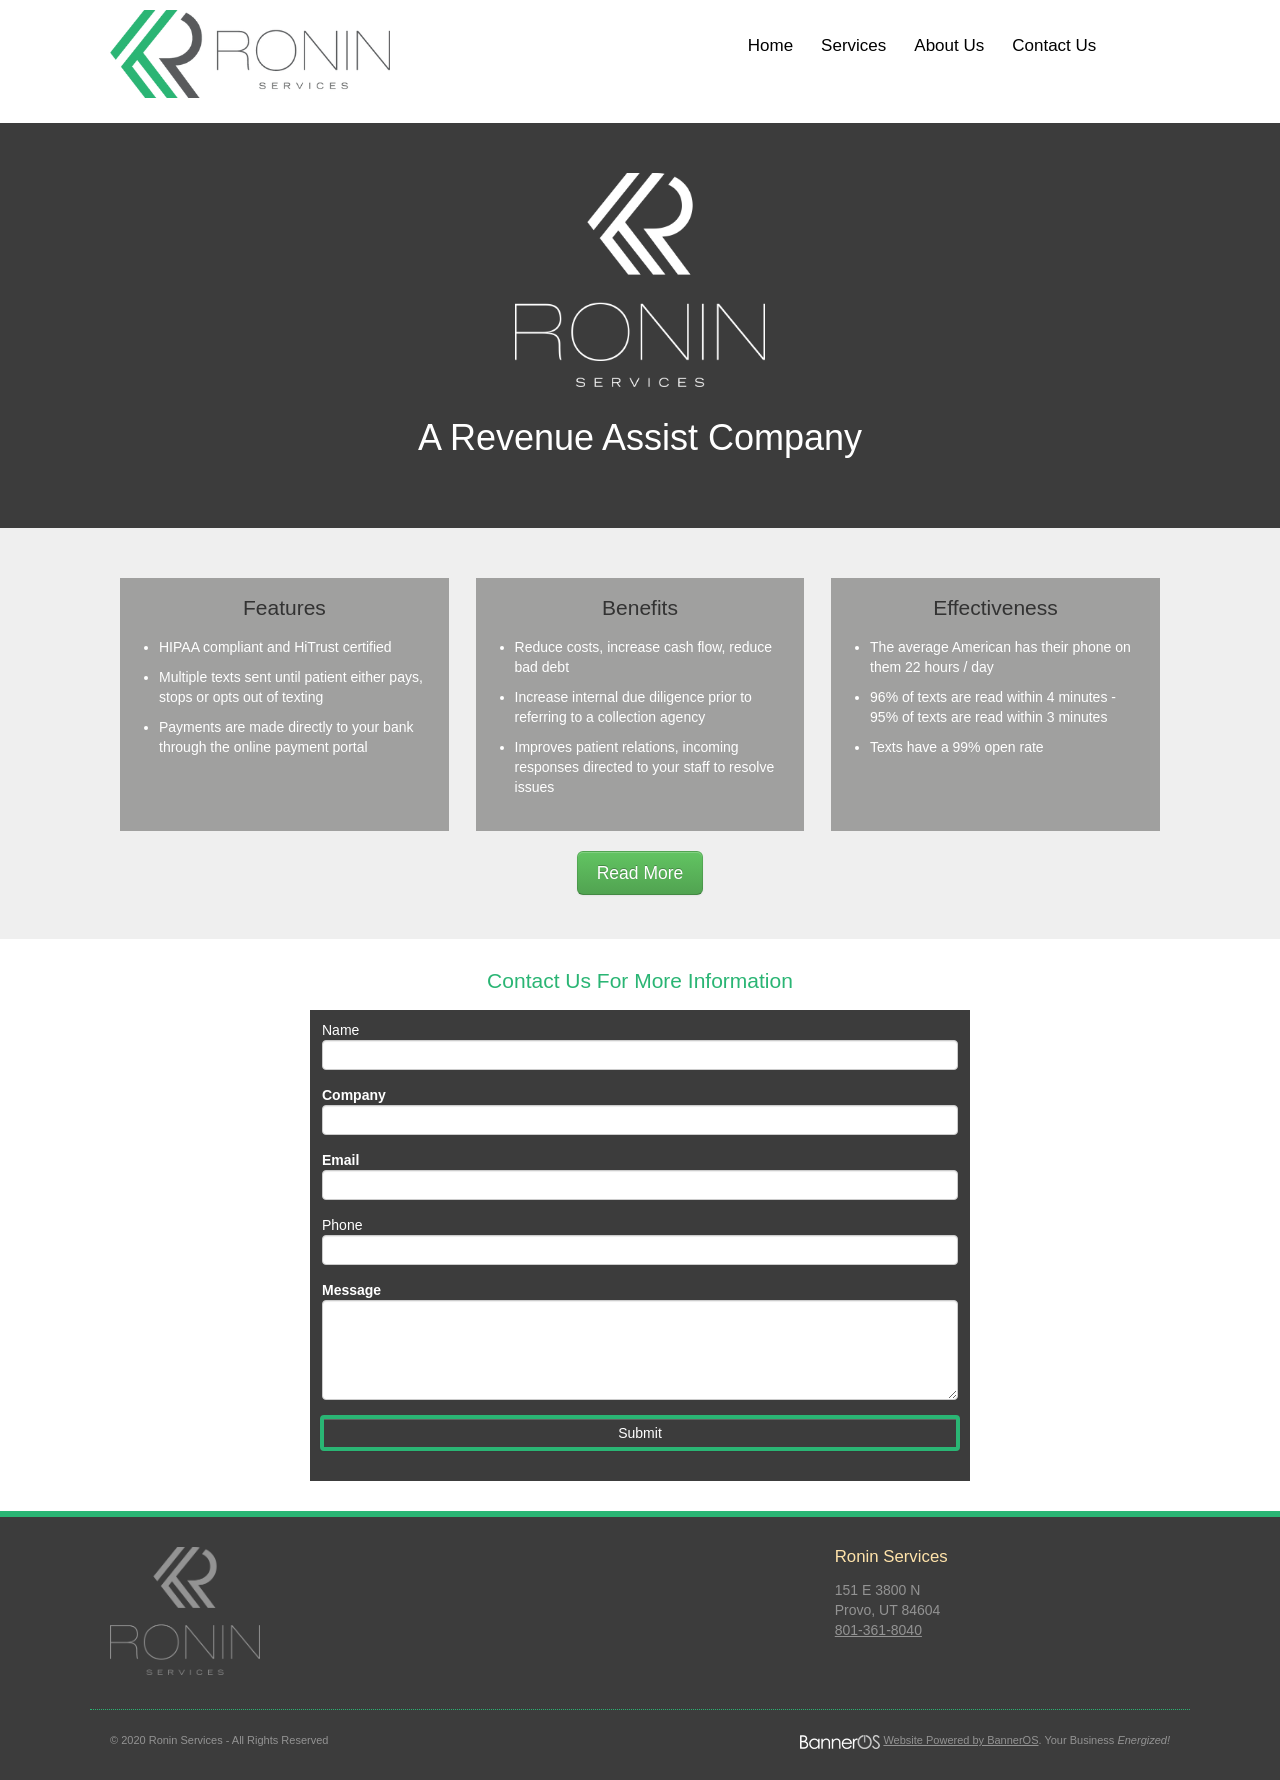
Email (340, 1160)
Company (354, 1095)
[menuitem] (770, 46)
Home (770, 45)
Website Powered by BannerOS (960, 1740)
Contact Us (1054, 45)
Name (340, 1030)
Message (351, 1290)
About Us (949, 45)
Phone (342, 1225)
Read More (640, 873)
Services (853, 45)
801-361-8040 (878, 1630)
